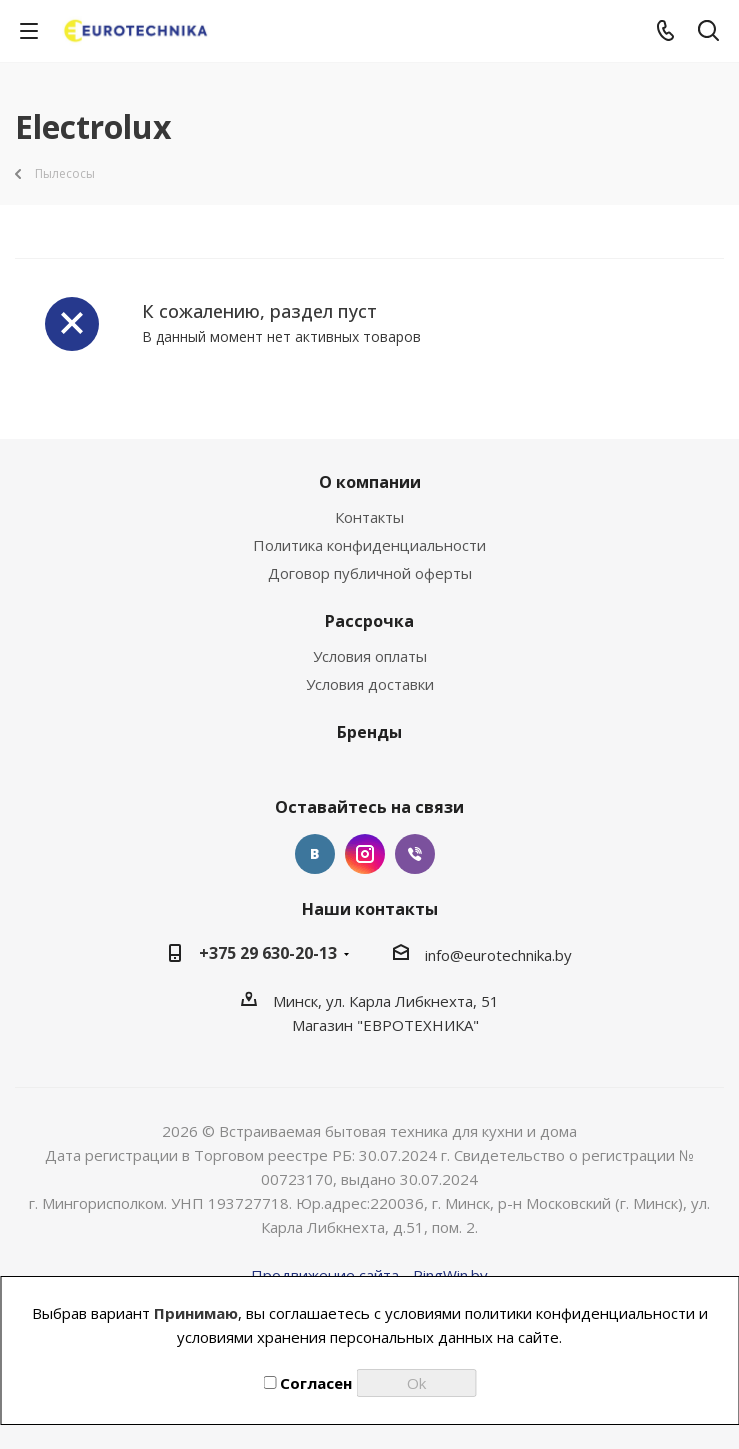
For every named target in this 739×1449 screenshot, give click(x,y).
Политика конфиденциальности (369, 545)
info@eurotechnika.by (498, 955)
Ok (416, 1383)
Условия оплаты (370, 656)
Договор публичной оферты (370, 573)
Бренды (369, 732)
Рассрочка (369, 621)
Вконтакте (315, 854)
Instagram (365, 854)
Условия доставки (370, 684)
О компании (370, 482)
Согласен (307, 1383)
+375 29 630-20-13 (268, 953)
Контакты (369, 517)
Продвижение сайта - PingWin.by (369, 1275)
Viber (415, 854)
